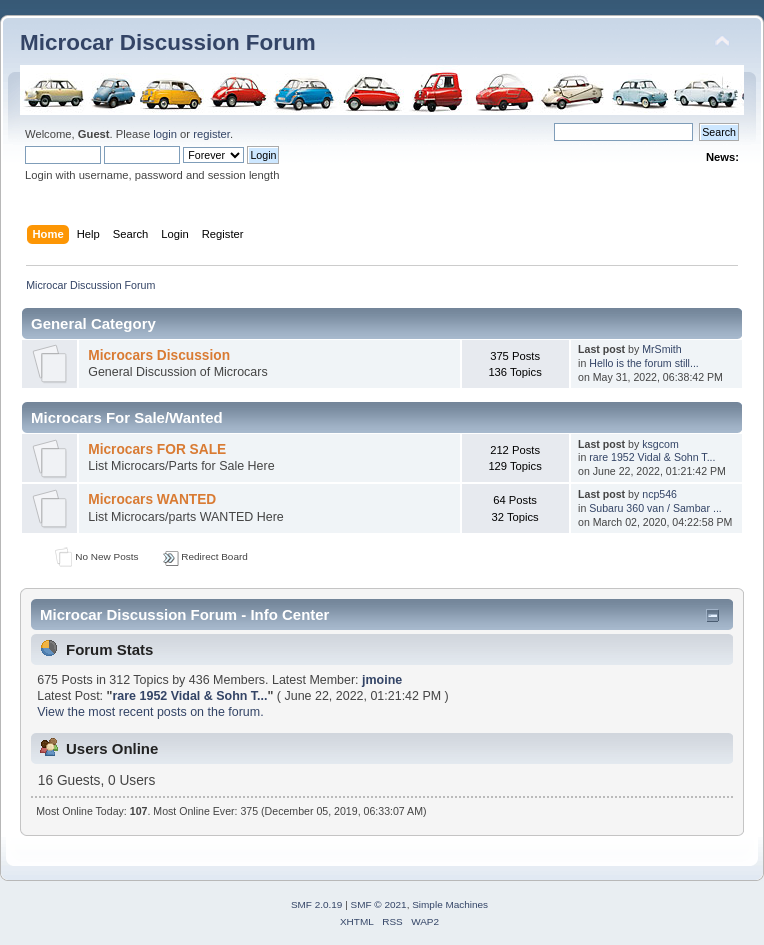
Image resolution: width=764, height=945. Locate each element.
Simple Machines (450, 904)
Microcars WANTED (152, 499)
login (165, 134)
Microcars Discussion (159, 355)
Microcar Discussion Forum (168, 42)
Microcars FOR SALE (157, 449)
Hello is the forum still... (644, 363)
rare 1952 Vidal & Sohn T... (652, 457)
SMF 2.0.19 (317, 904)
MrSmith (661, 349)
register (211, 134)
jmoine (382, 680)
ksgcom (660, 444)
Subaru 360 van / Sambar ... (655, 508)
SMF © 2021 (379, 904)
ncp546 (659, 494)
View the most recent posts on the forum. (150, 712)
